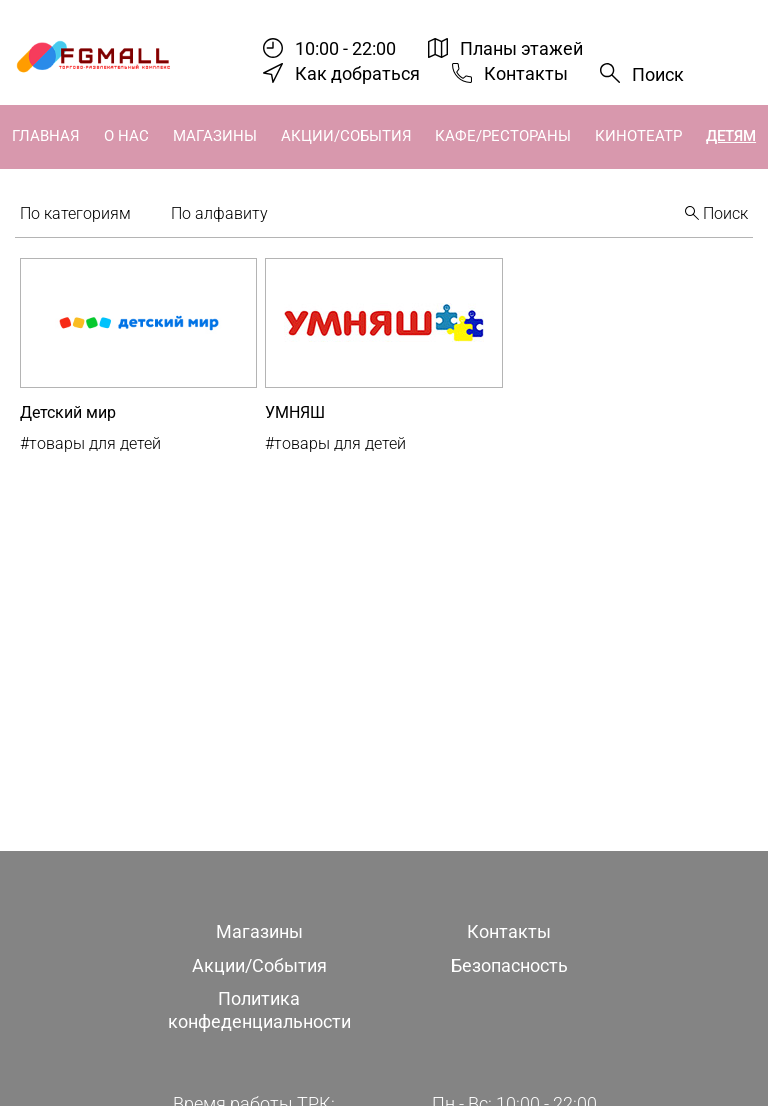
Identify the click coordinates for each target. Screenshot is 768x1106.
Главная (46, 136)
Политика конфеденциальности (259, 1010)
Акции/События (346, 136)
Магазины (215, 136)
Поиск (658, 74)
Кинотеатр (638, 136)
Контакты (526, 73)
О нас (126, 136)
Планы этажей (521, 48)
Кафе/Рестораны (503, 136)
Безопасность (509, 965)
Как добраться (357, 73)
